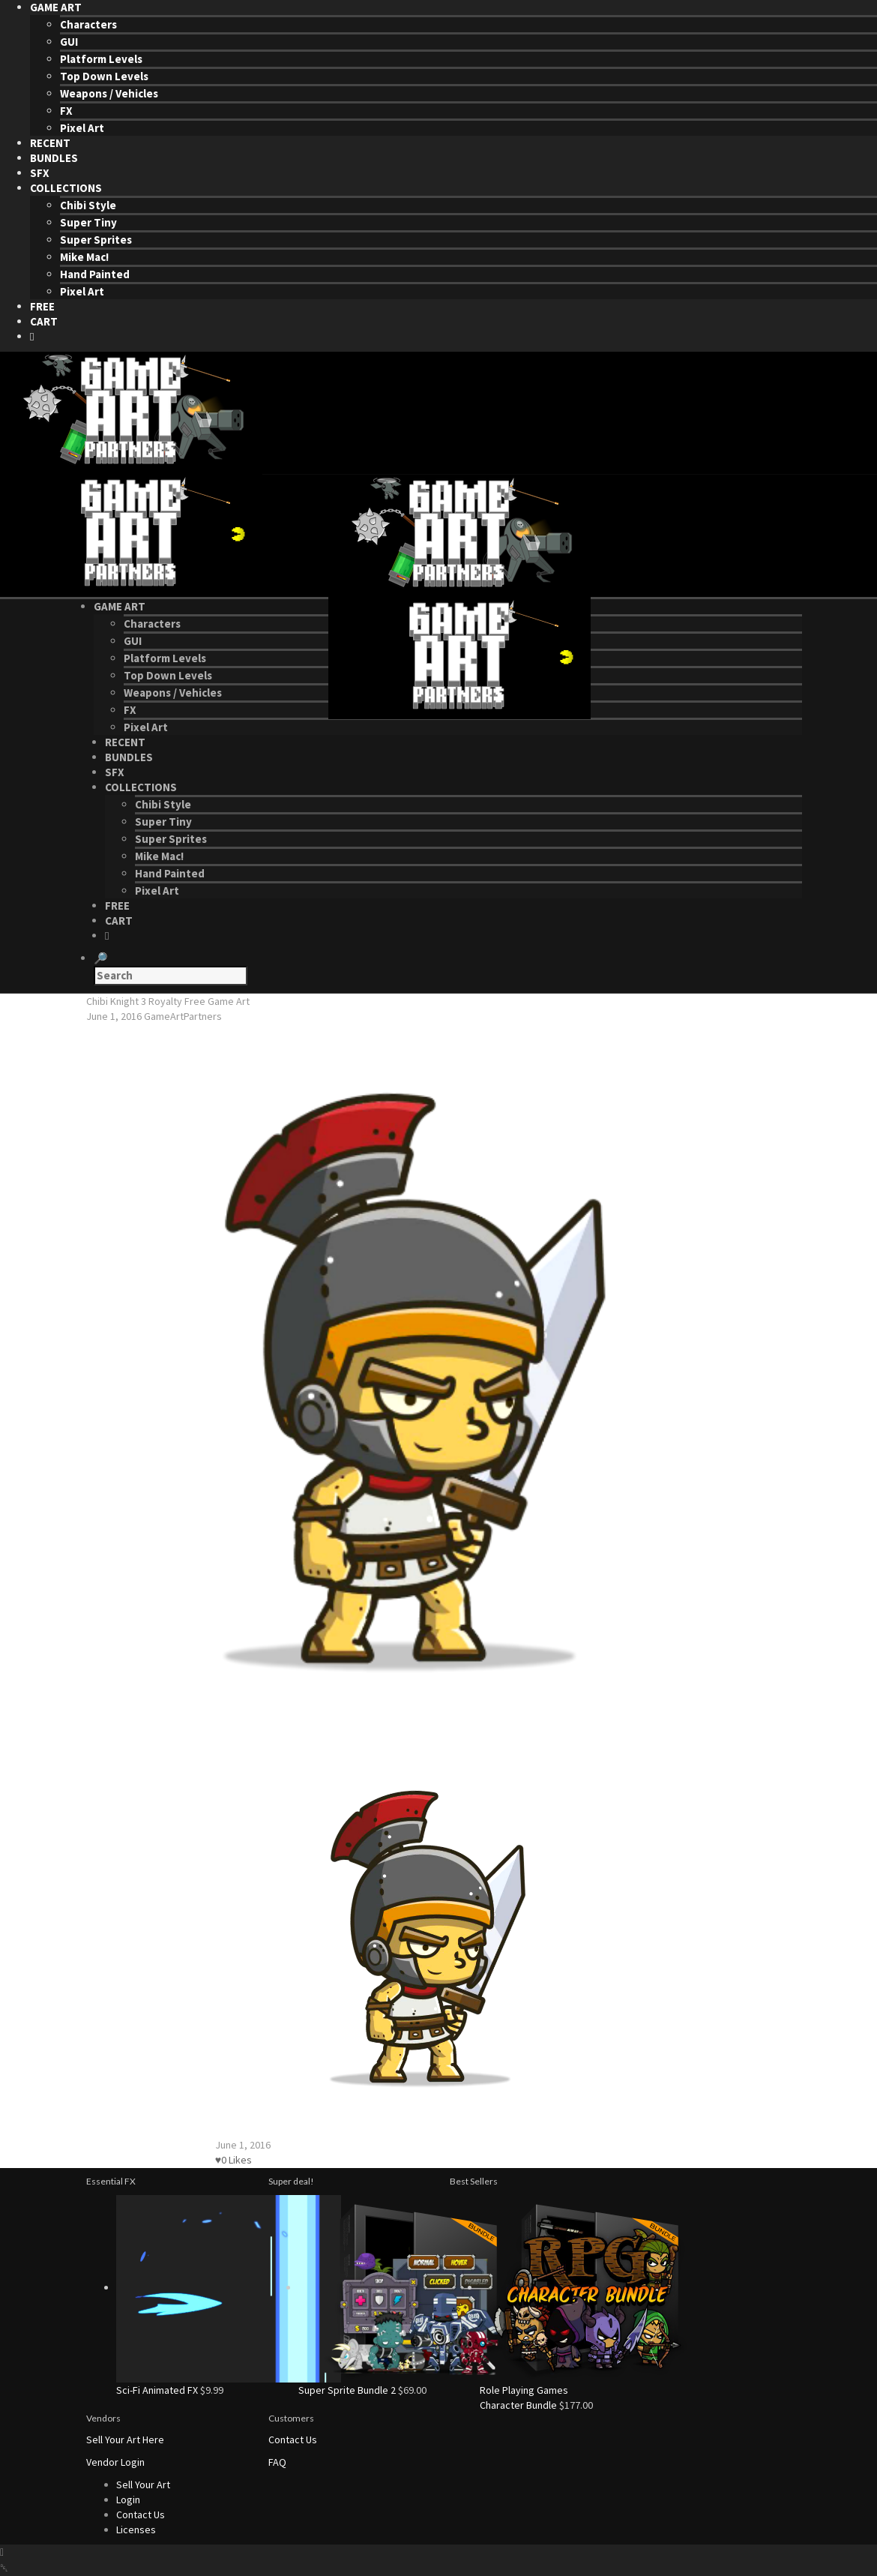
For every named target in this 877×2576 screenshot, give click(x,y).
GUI (69, 41)
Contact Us (292, 2439)
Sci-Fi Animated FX (157, 2390)
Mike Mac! (84, 257)
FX (66, 110)
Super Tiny (88, 222)
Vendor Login (115, 2462)
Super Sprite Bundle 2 (347, 2390)
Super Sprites (96, 239)
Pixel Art (82, 128)
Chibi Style (88, 205)
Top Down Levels (104, 76)
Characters (88, 24)
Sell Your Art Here (125, 2439)
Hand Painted (95, 274)
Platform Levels (101, 59)
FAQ (277, 2462)
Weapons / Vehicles (109, 93)
